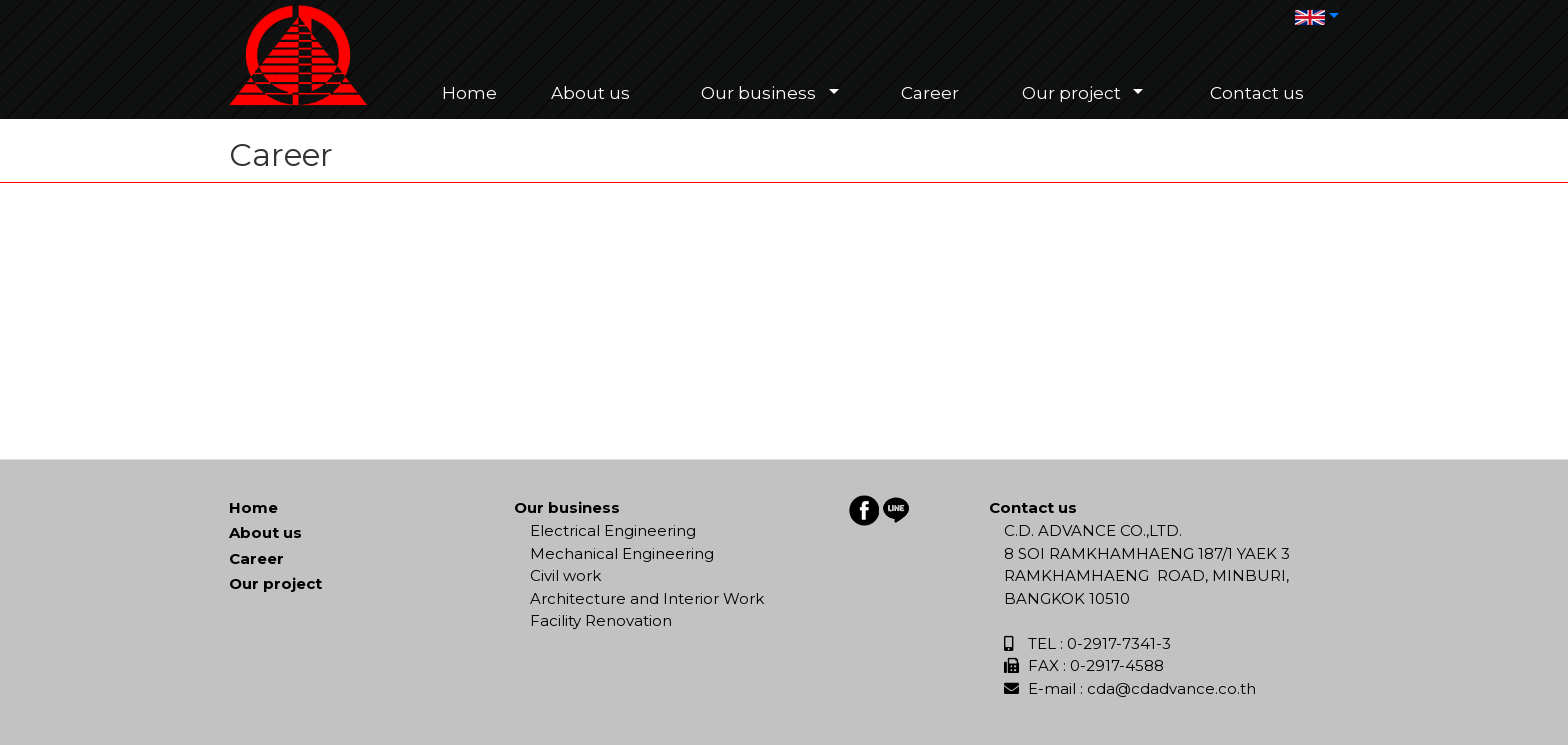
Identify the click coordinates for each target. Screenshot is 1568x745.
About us (265, 532)
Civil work (565, 575)
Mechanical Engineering (622, 553)
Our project (275, 583)
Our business (567, 507)
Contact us (1033, 507)
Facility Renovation (601, 620)
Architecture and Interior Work (647, 598)
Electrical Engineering (613, 530)
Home (253, 507)
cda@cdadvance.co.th (1171, 688)
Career (256, 558)
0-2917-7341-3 (1119, 643)
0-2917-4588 (1117, 665)
